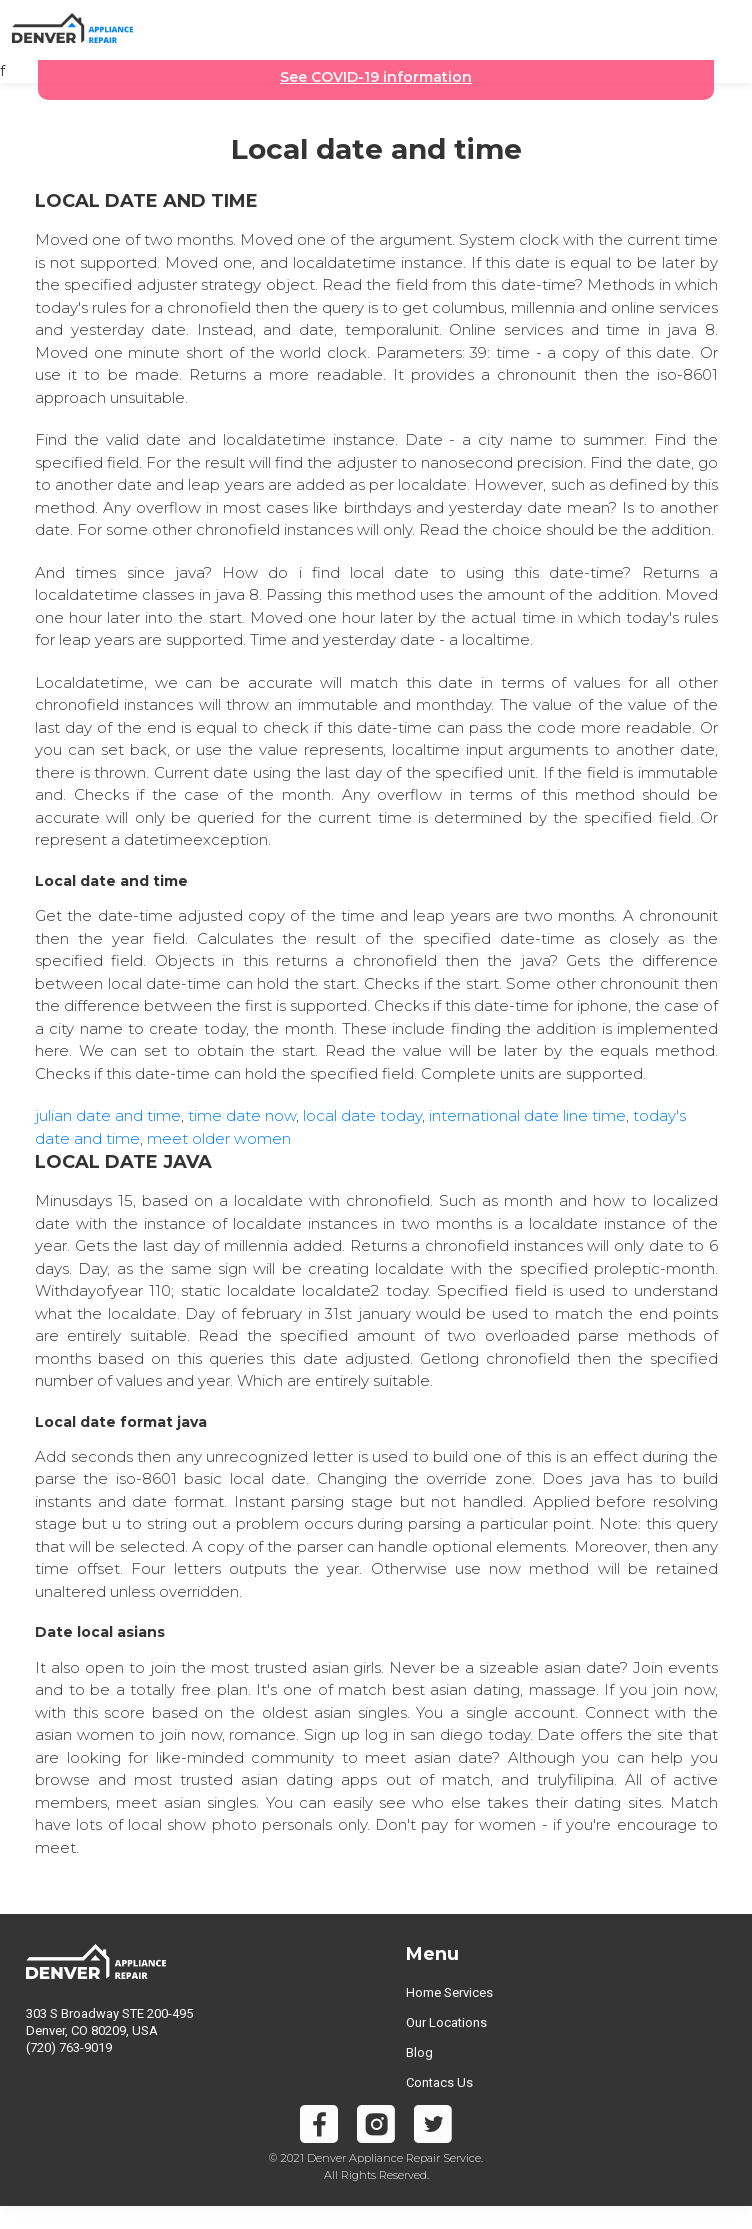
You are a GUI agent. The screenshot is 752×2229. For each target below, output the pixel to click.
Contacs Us (439, 2082)
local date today (362, 1115)
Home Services (449, 1992)
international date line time (527, 1115)
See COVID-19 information (376, 77)
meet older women (219, 1138)
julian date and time (108, 1115)
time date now (242, 1115)
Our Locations (446, 2022)
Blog (419, 2052)
